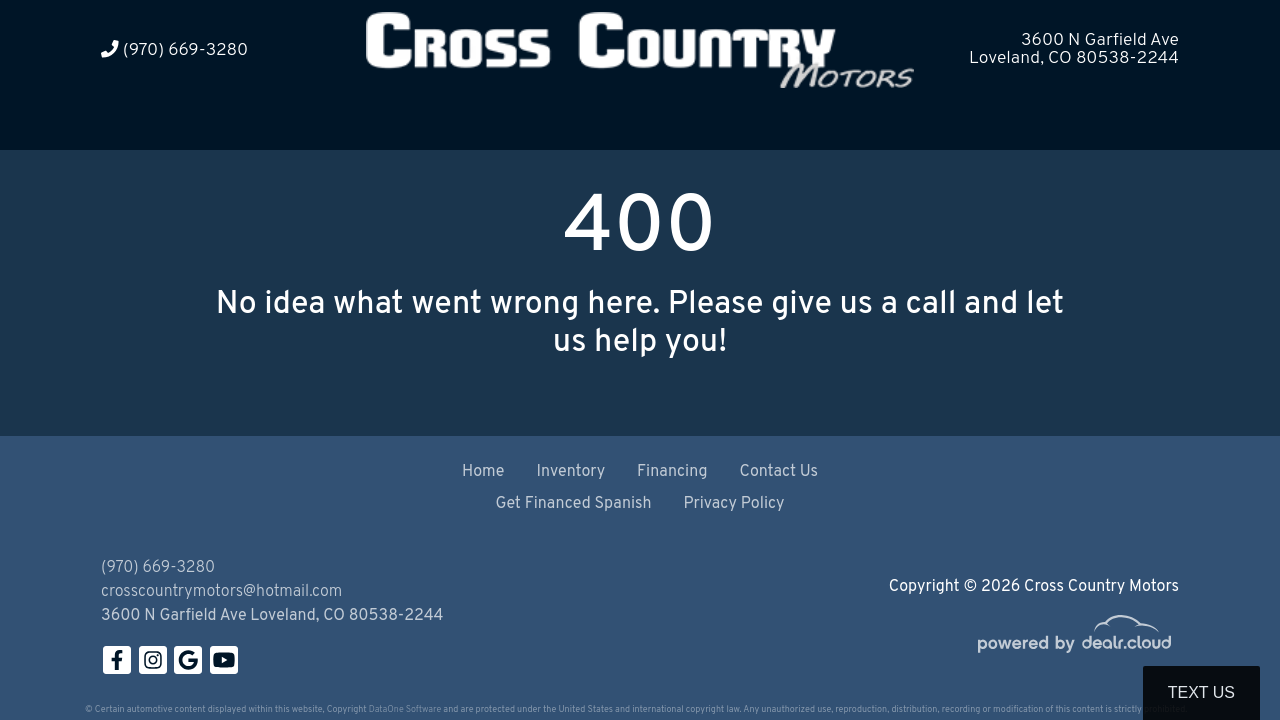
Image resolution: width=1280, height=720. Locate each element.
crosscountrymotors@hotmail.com (221, 592)
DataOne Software (405, 709)
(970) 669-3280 (174, 50)
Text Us (1201, 692)
